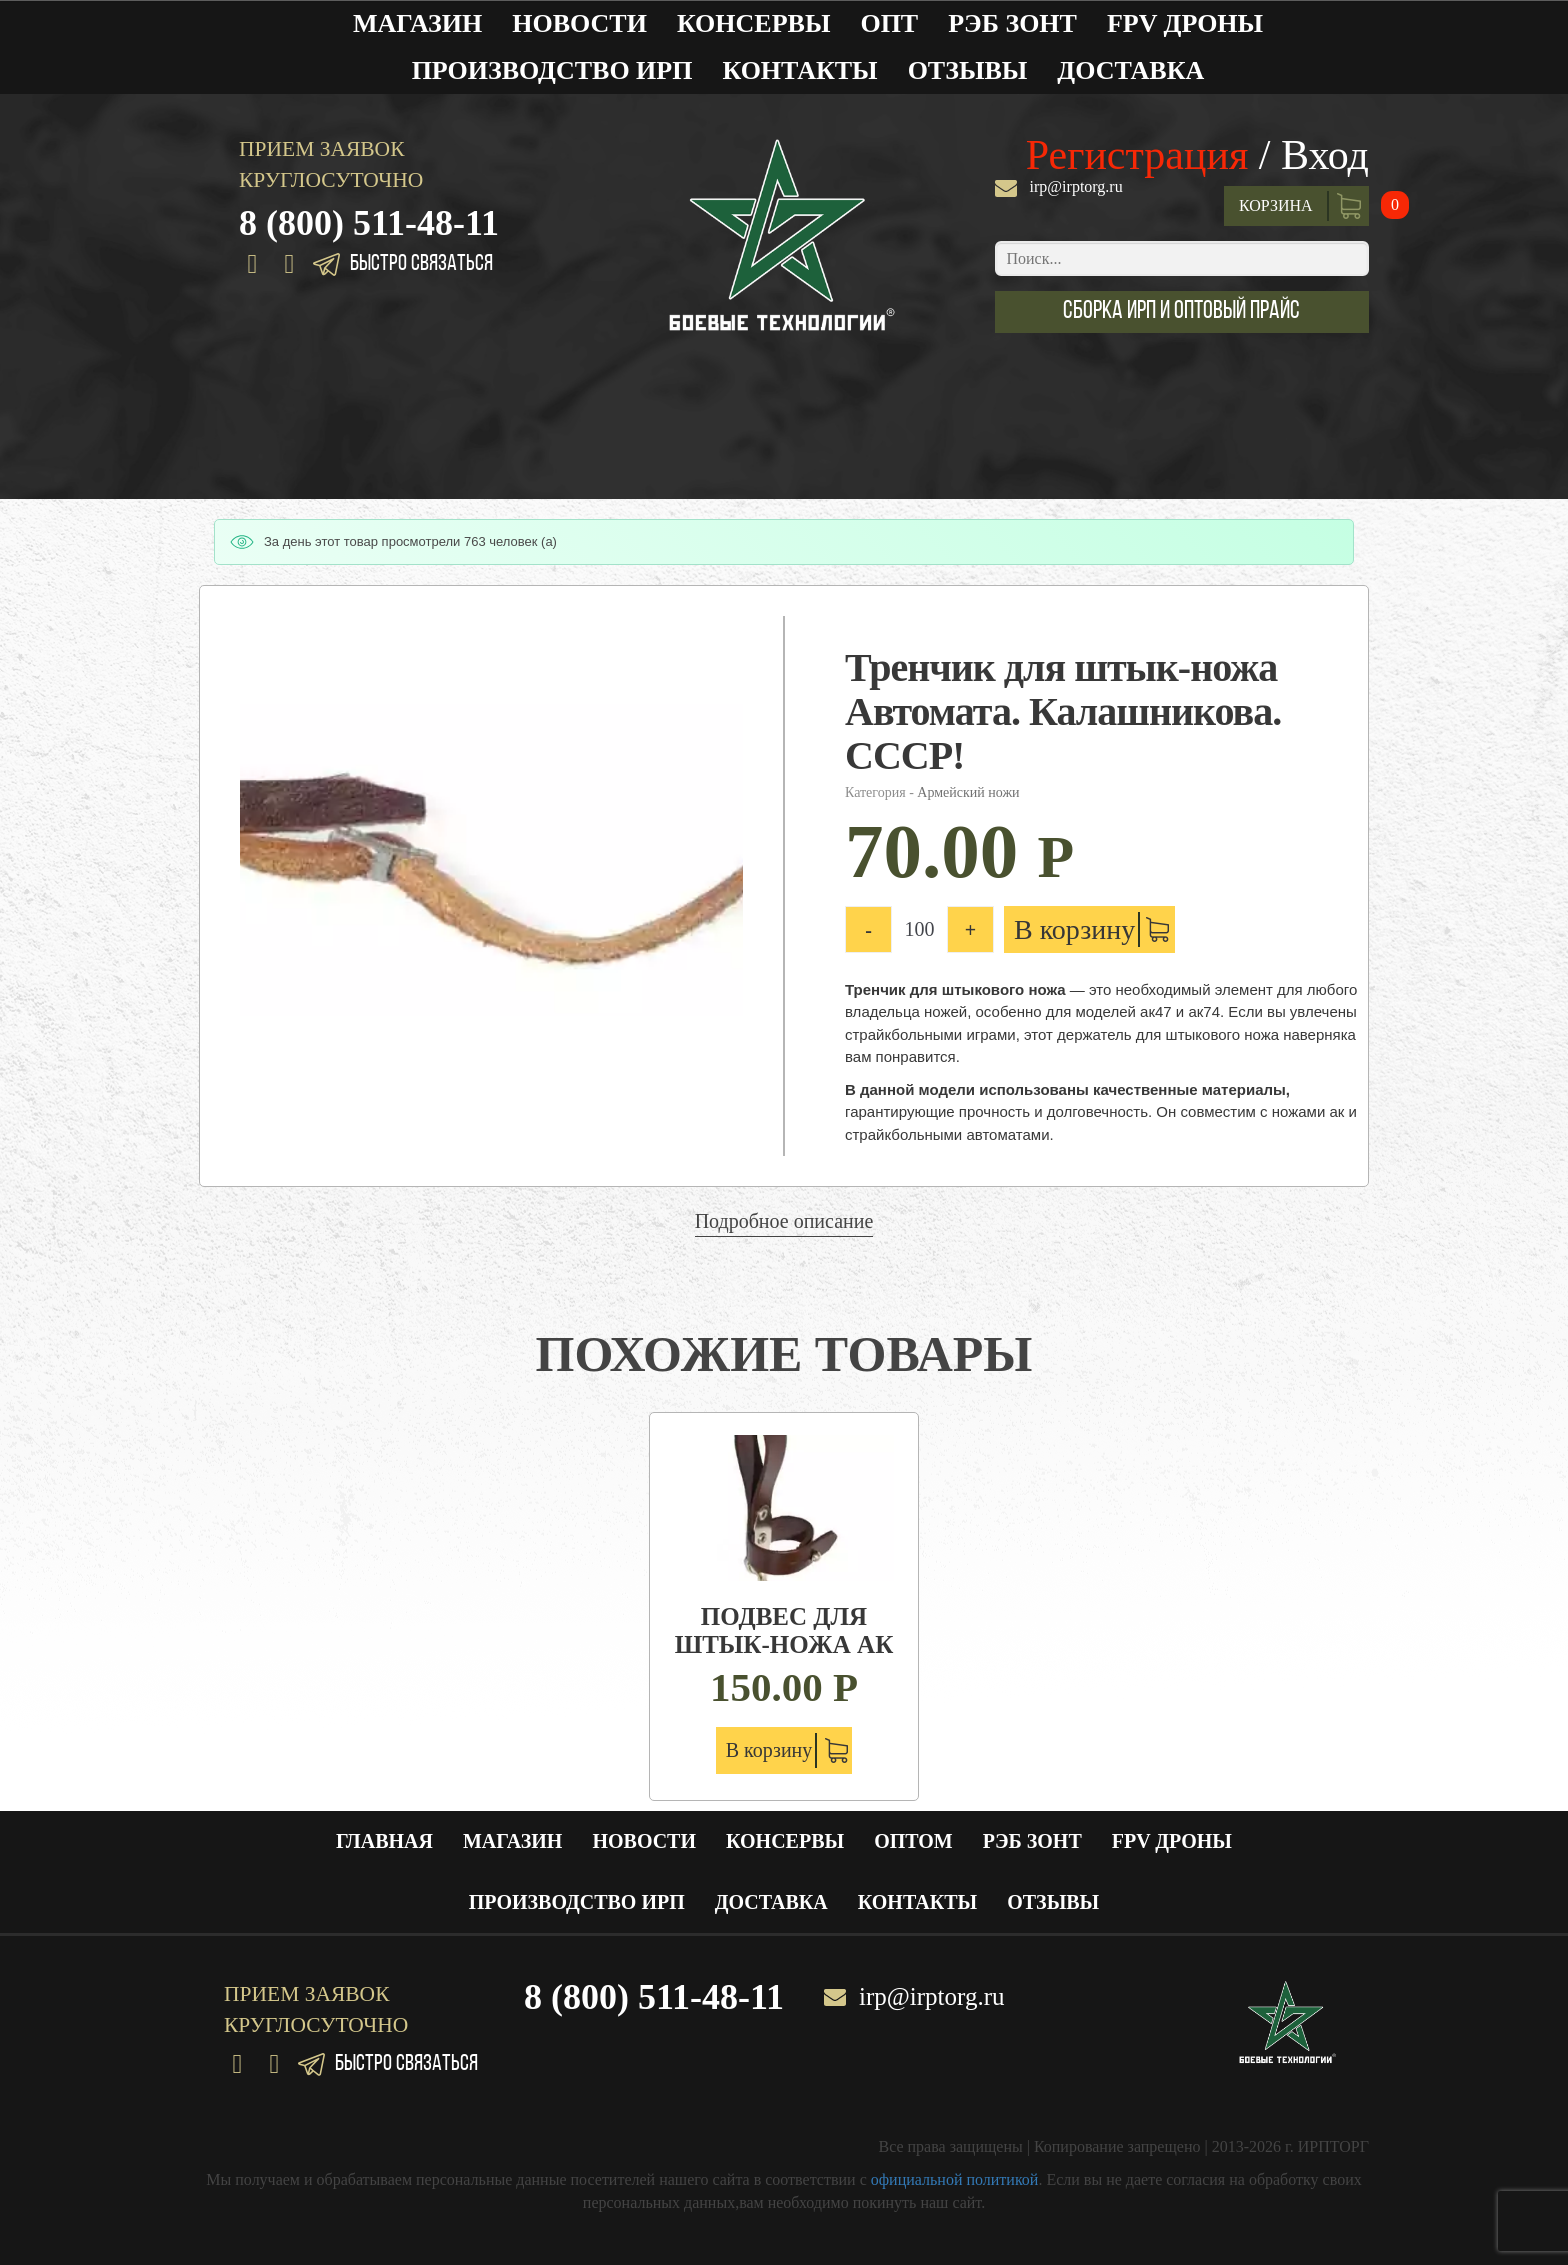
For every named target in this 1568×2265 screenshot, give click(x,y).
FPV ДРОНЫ (1185, 23)
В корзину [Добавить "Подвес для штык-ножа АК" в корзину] (769, 1750)
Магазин (417, 23)
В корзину (1074, 929)
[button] (1182, 312)
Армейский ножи (968, 792)
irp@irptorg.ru (1076, 186)
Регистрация (1137, 155)
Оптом (913, 1841)
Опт (889, 23)
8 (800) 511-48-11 (369, 223)
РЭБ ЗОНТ (1012, 23)
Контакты (799, 70)
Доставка (1130, 70)
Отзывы (968, 70)
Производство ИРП (552, 70)
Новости (579, 23)
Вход (1325, 155)
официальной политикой (955, 2179)
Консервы (754, 23)
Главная (384, 1841)
